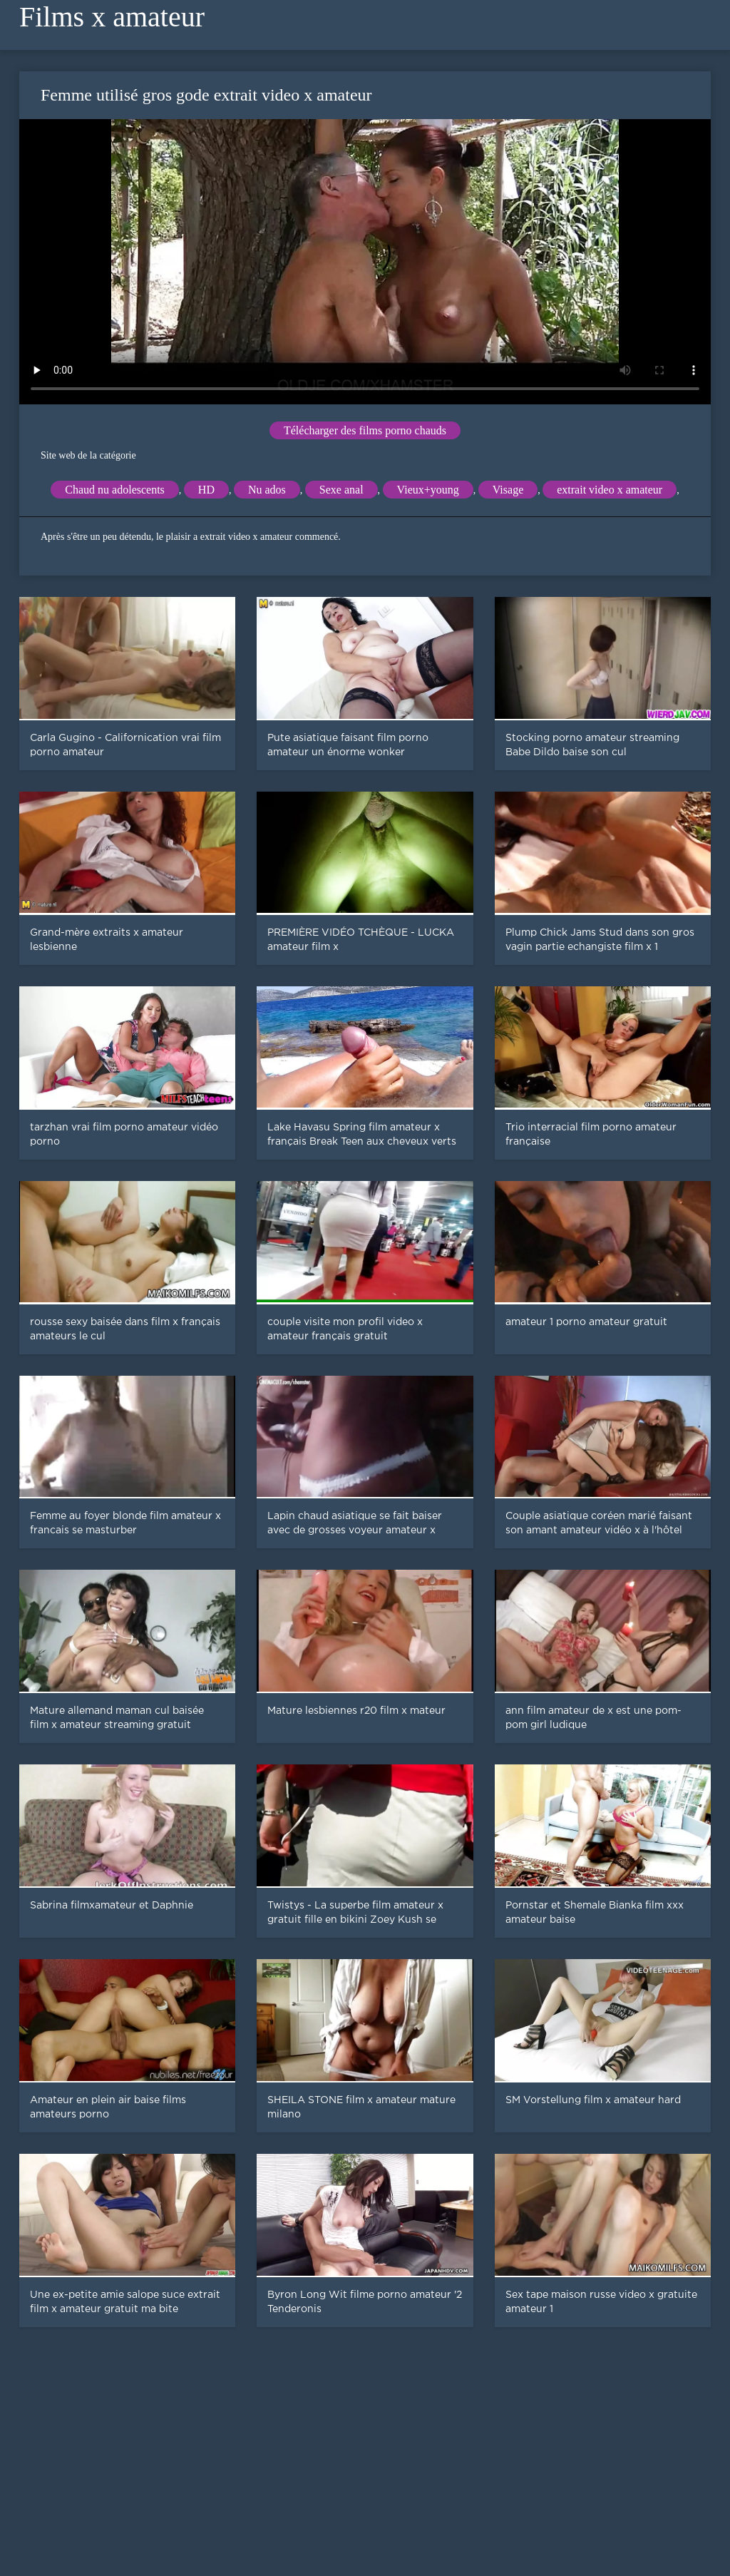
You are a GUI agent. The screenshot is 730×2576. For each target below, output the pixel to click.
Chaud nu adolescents (115, 490)
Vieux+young (428, 490)
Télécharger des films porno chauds (365, 430)
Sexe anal (341, 490)
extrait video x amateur (609, 490)
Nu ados (267, 490)
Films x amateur (112, 17)
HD (206, 490)
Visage (508, 490)
